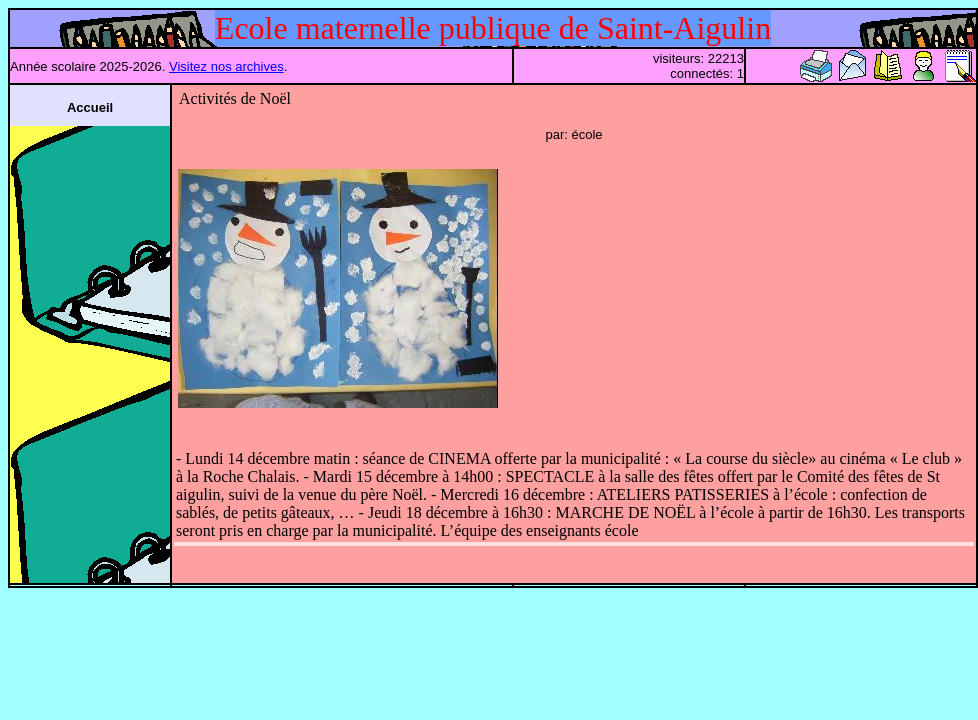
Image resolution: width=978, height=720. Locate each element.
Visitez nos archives (226, 66)
